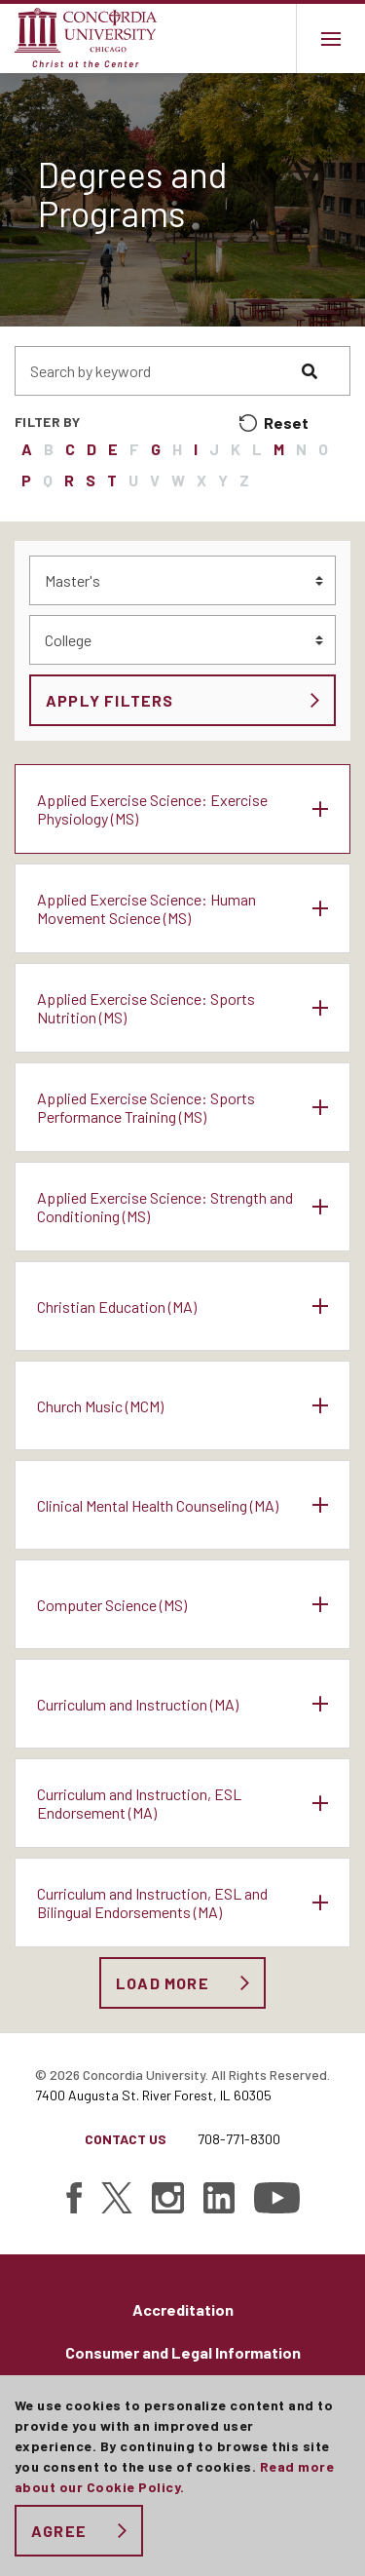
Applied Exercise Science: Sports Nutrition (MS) (146, 1007)
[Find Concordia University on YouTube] (277, 2197)
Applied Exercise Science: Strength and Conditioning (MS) (165, 1206)
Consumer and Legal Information (183, 2352)
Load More (162, 1983)
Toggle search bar (261, 38)
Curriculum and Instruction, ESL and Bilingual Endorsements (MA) (152, 1902)
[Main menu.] (330, 38)
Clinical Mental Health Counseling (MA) (157, 1505)
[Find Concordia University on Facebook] (73, 2197)
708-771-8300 (239, 2139)
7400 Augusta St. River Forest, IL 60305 (153, 2095)
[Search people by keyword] (159, 371)
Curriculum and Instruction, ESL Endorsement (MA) (139, 1803)
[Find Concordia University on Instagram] (168, 2197)
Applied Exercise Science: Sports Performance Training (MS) (146, 1107)
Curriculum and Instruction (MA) (137, 1704)
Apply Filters (110, 700)
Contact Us (125, 2139)
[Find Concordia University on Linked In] (219, 2197)
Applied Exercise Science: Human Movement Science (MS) (146, 908)
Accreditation (183, 2309)
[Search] (326, 371)
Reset (286, 422)
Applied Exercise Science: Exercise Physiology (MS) (152, 808)
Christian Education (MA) (117, 1306)
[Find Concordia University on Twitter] (116, 2197)
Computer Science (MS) (112, 1605)
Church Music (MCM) (100, 1406)
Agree (59, 2530)
